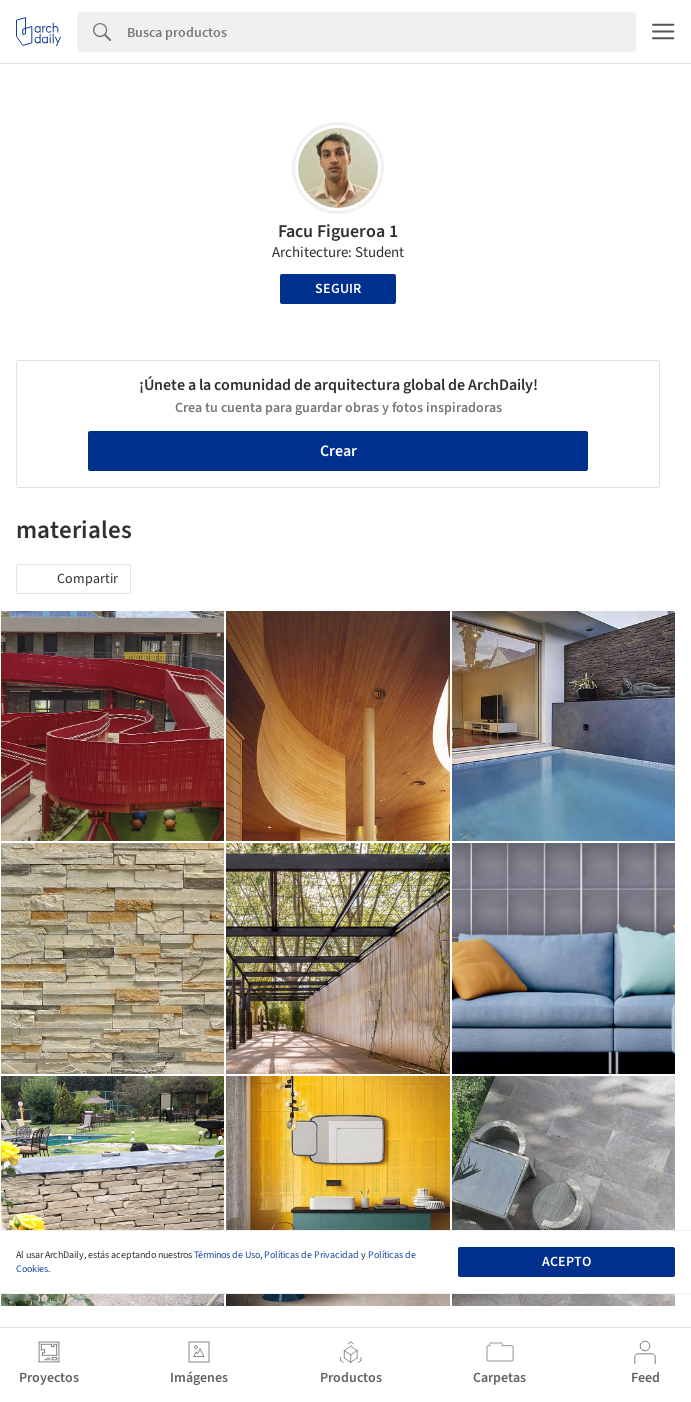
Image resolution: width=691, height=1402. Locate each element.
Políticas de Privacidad (311, 1255)
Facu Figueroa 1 (338, 231)
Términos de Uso (227, 1255)
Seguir (338, 289)
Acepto (566, 1262)
